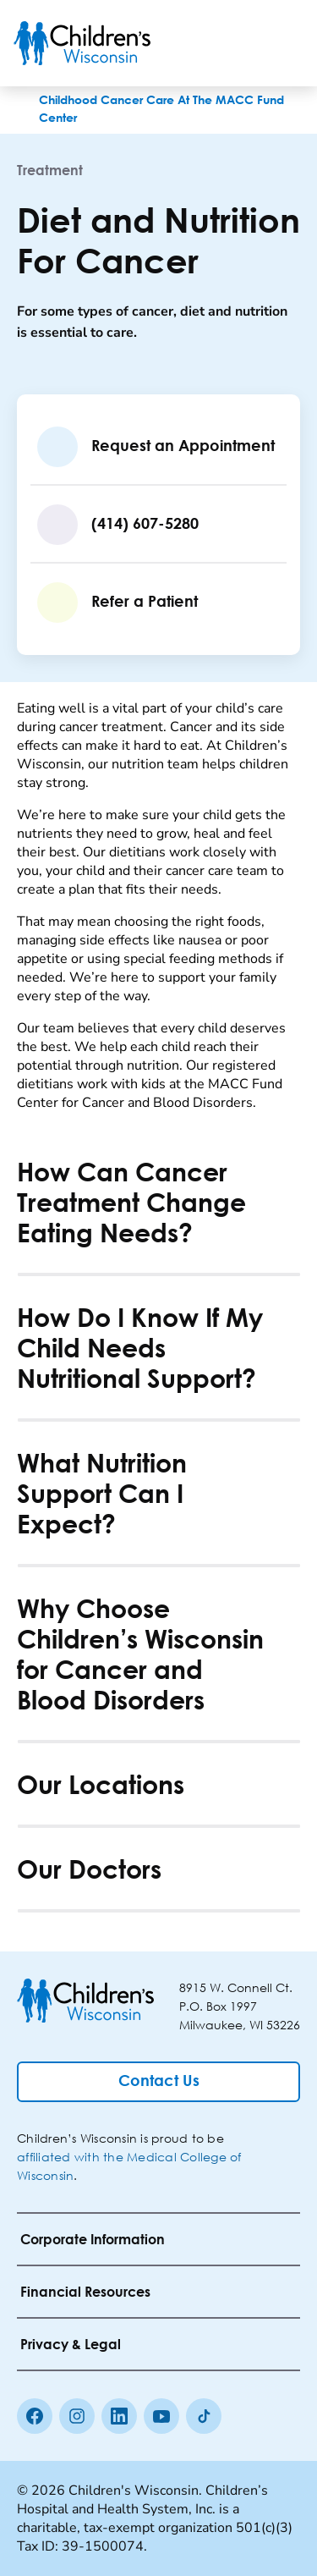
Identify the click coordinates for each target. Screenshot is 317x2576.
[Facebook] (34, 2416)
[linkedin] (119, 2416)
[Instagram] (77, 2416)
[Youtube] (161, 2416)
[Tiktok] (203, 2416)
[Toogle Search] (239, 43)
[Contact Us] (158, 2081)
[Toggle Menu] (283, 43)
